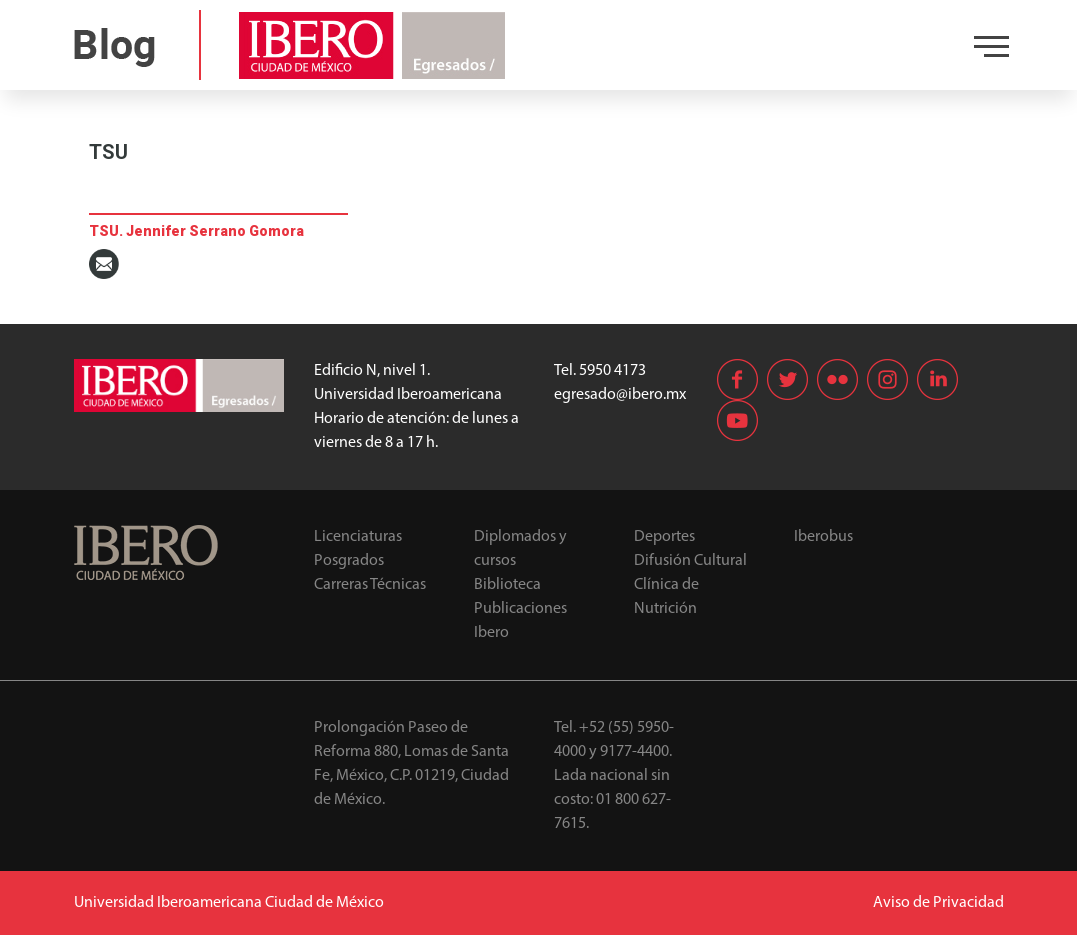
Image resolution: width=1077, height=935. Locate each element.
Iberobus (823, 537)
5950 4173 (612, 371)
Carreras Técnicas (370, 585)
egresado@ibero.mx (620, 395)
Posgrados (349, 561)
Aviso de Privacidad (938, 903)
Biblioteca (507, 585)
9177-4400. (636, 752)
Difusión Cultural (690, 561)
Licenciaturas (358, 537)
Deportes (664, 537)
